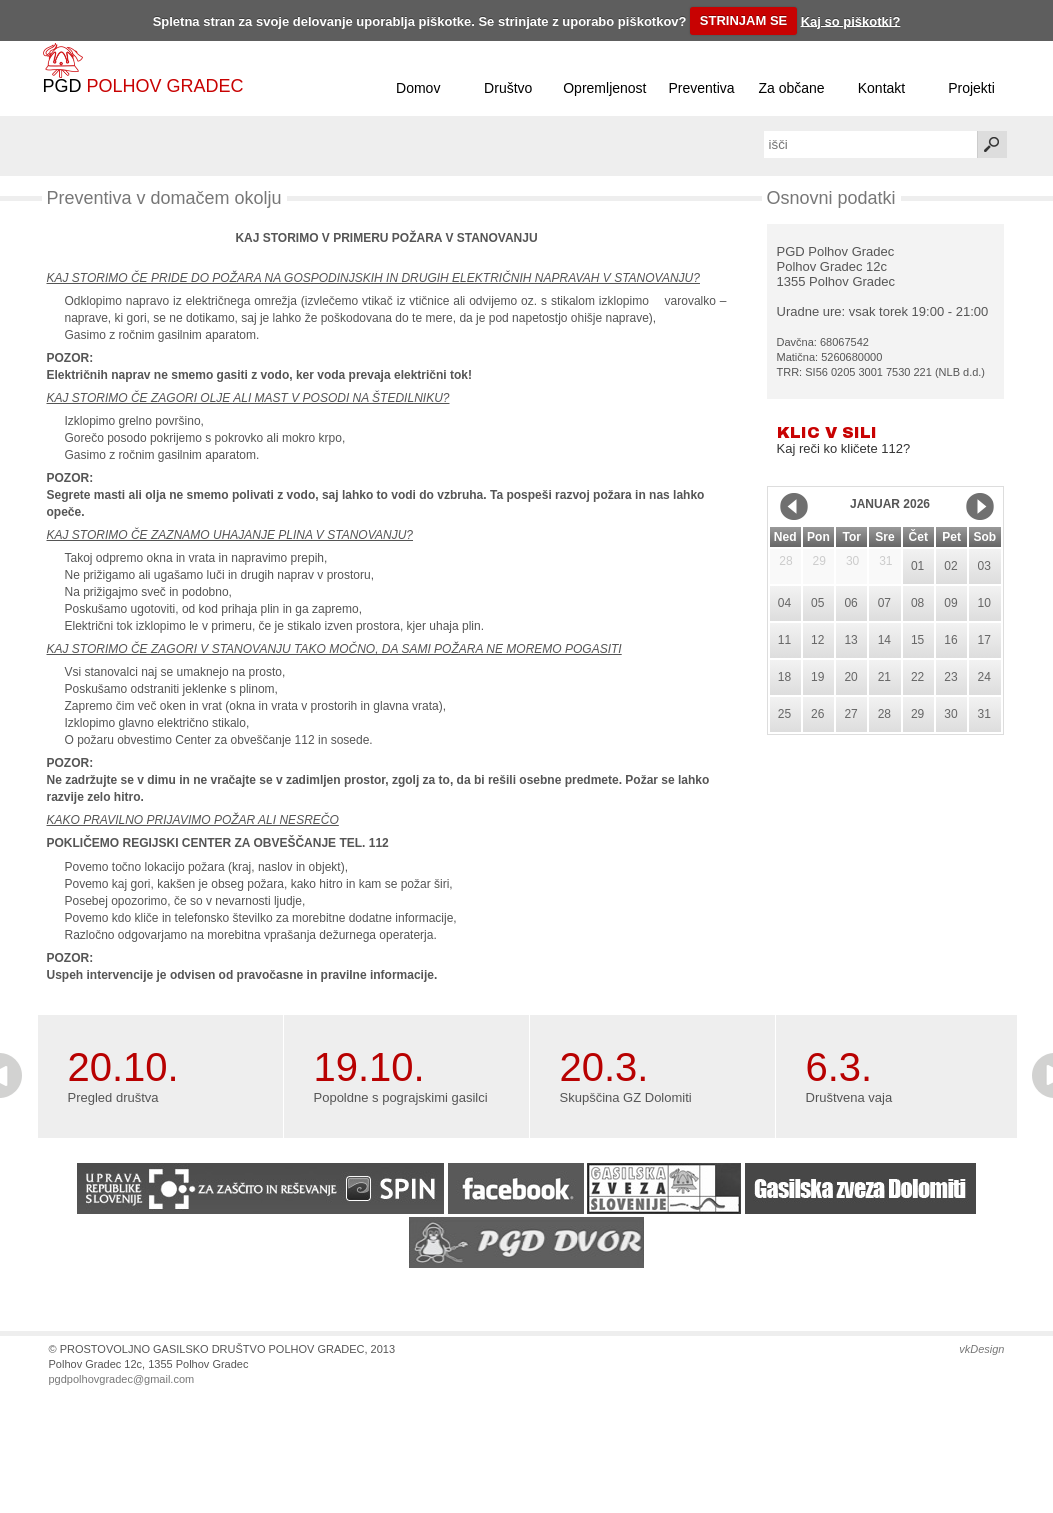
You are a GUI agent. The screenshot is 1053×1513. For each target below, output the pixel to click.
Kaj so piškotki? (851, 20)
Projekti (971, 88)
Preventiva (701, 88)
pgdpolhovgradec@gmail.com (122, 1379)
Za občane (791, 88)
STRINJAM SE (743, 20)
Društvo (508, 88)
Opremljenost (604, 88)
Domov (418, 88)
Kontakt (881, 88)
